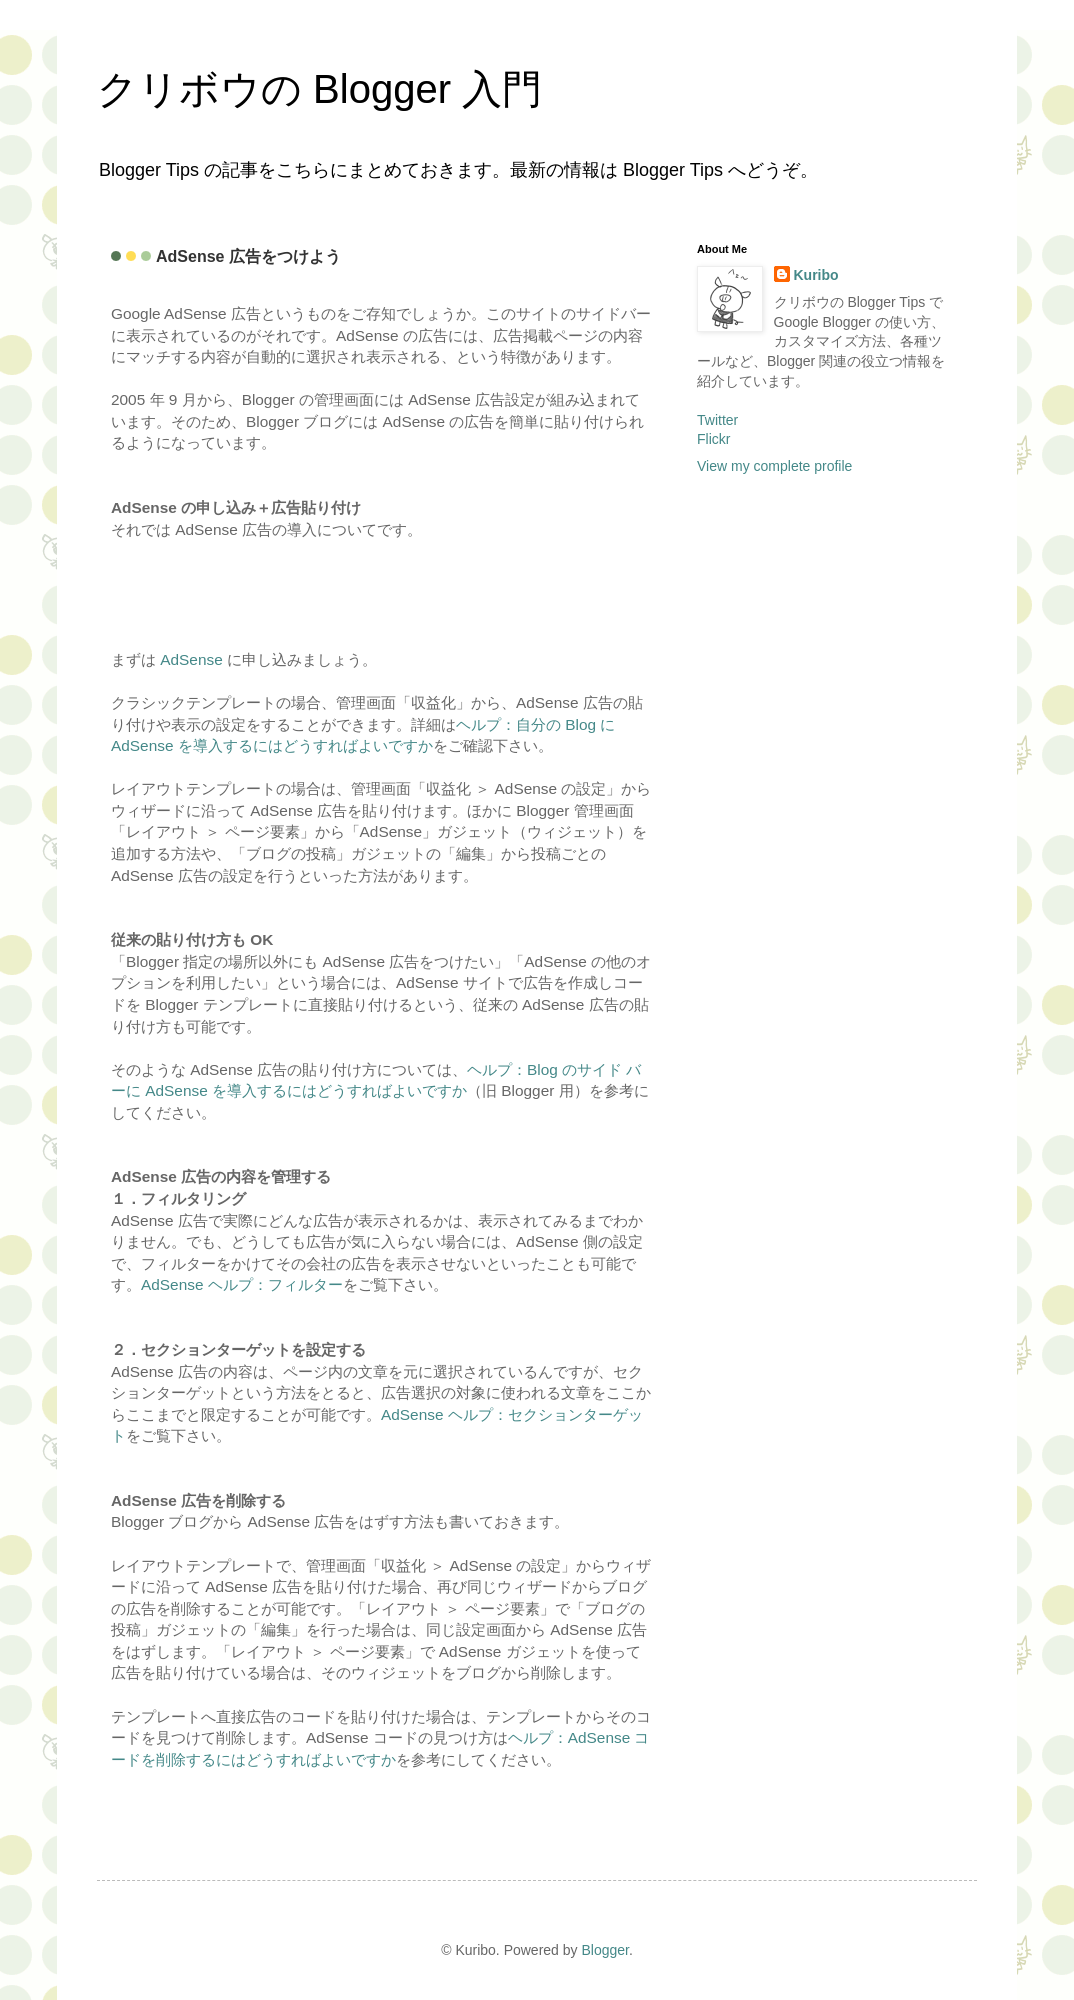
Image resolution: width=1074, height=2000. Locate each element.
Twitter (717, 420)
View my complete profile (774, 466)
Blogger (604, 1950)
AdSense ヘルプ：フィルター (242, 1284)
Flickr (713, 439)
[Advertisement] (228, 592)
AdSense (191, 659)
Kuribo (816, 275)
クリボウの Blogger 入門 (319, 89)
